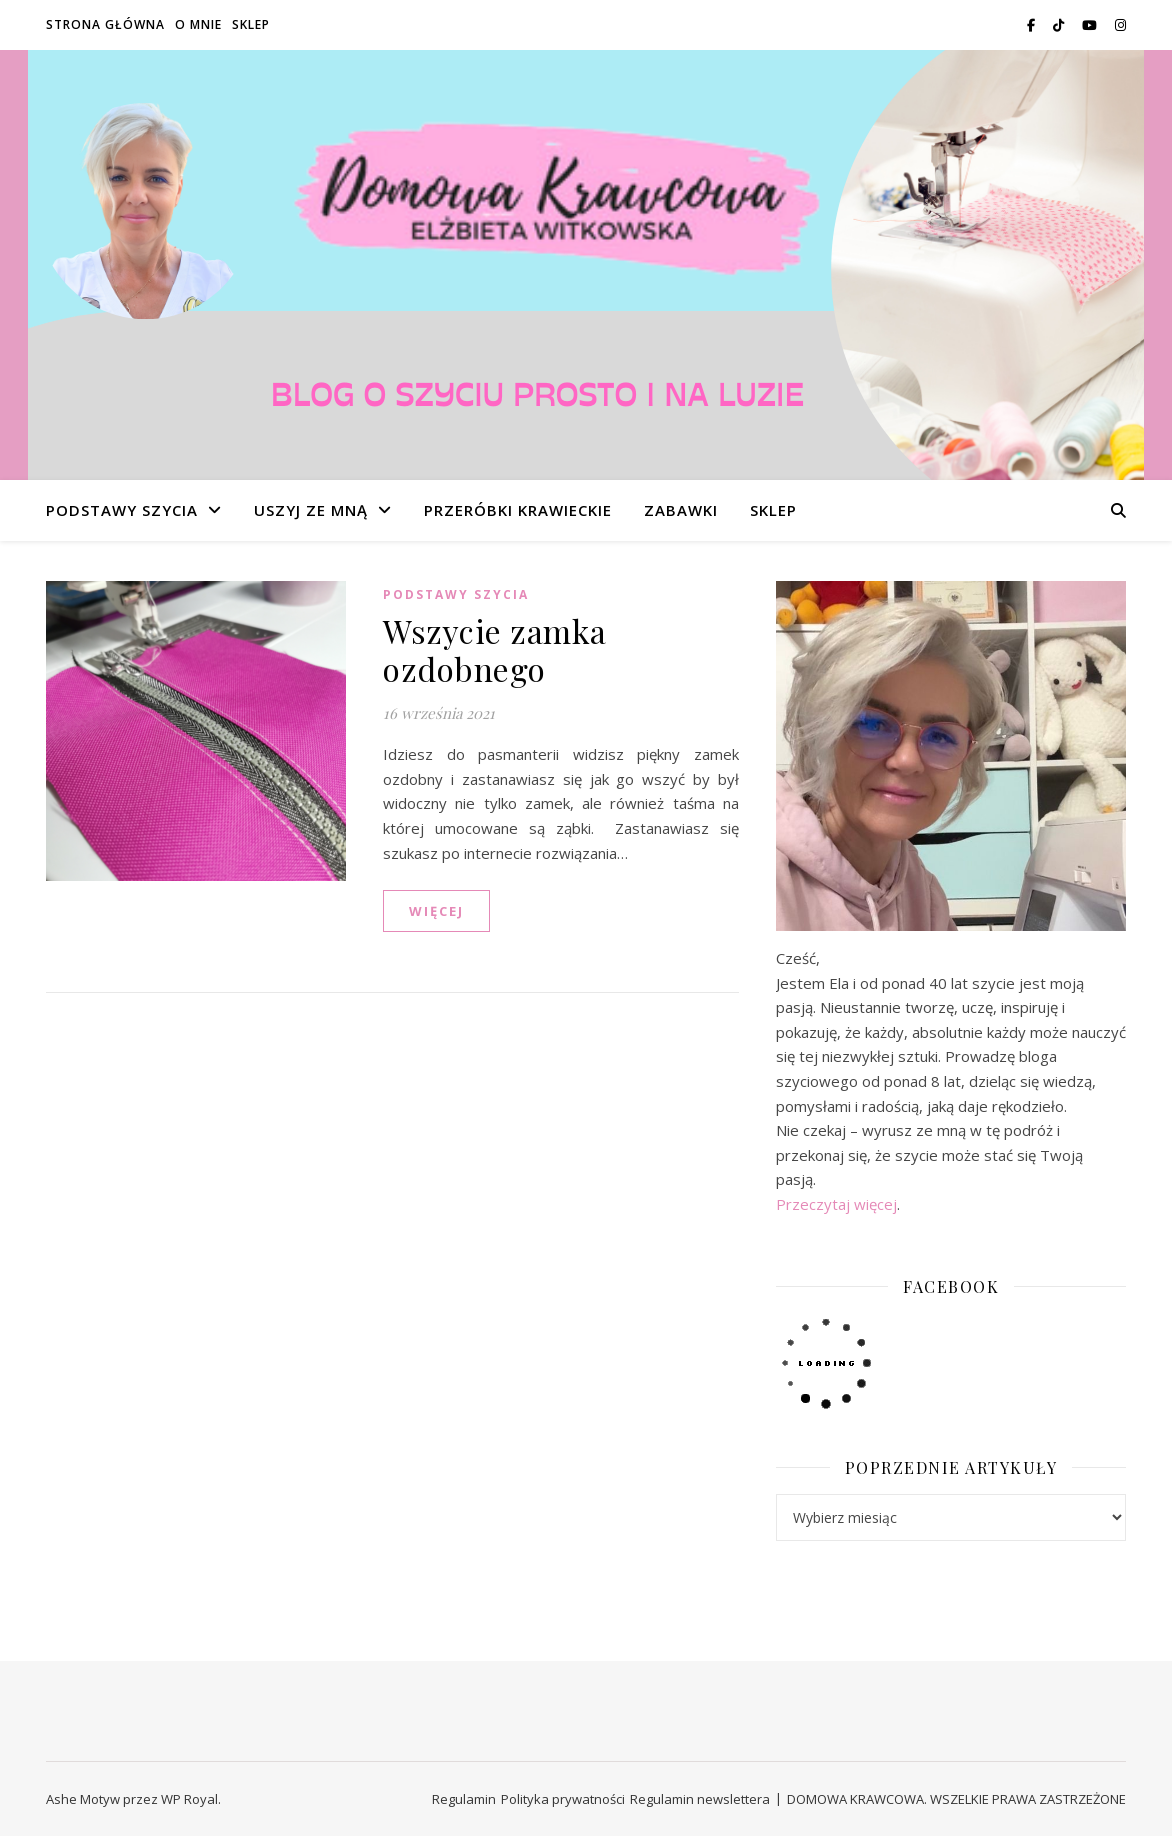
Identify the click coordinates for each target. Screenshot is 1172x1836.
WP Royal (189, 1799)
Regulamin (464, 1799)
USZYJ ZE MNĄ (311, 510)
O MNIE (198, 24)
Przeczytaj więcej (836, 1204)
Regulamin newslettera (700, 1799)
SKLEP (251, 24)
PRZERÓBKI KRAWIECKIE (518, 510)
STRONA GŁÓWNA (105, 24)
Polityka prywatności (563, 1799)
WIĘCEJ (436, 911)
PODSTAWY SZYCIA (122, 510)
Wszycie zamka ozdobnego (495, 649)
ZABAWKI (681, 510)
